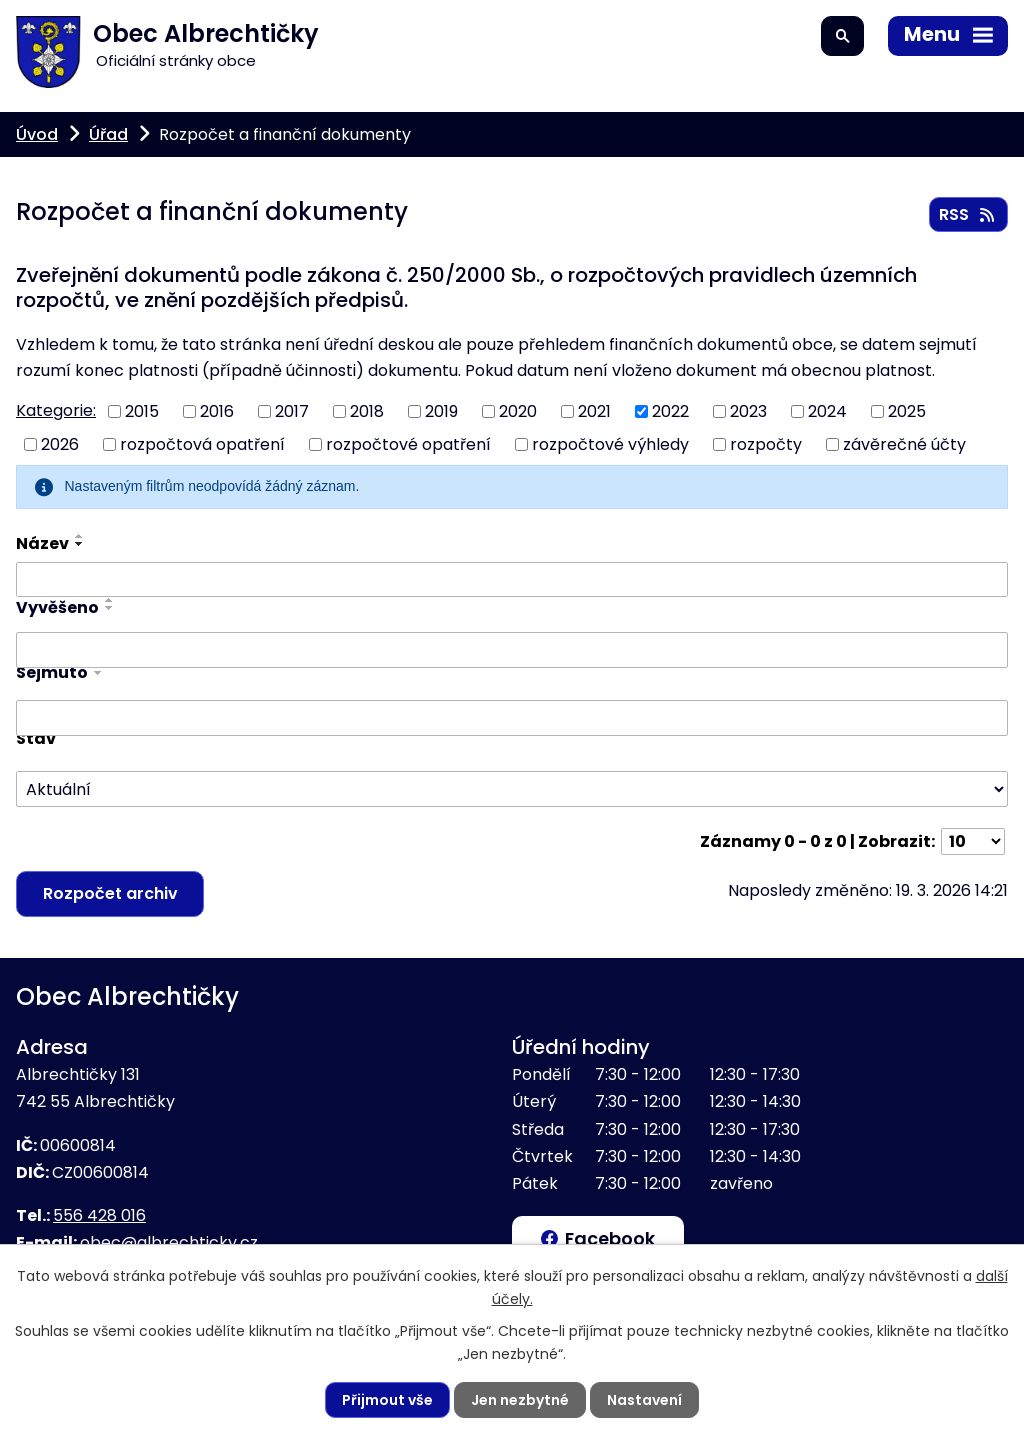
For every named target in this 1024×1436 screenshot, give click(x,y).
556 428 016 (99, 1215)
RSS (968, 214)
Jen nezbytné (520, 1400)
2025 (907, 411)
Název (42, 543)
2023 (748, 411)
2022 (670, 411)
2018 (367, 411)
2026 (60, 444)
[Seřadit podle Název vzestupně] (80, 536)
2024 (827, 411)
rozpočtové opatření (408, 444)
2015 (142, 411)
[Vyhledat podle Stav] (512, 789)
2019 (441, 411)
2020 (518, 411)
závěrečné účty (904, 444)
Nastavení (644, 1400)
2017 (292, 411)
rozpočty (766, 444)
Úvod (37, 134)
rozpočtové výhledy (610, 444)
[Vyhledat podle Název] (512, 580)
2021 (594, 411)
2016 (217, 411)
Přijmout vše (387, 1400)
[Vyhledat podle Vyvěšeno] (512, 650)
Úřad (108, 134)
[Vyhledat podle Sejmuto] (512, 718)
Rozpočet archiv (110, 893)
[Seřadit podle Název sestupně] (80, 544)
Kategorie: (56, 410)
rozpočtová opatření (202, 444)
